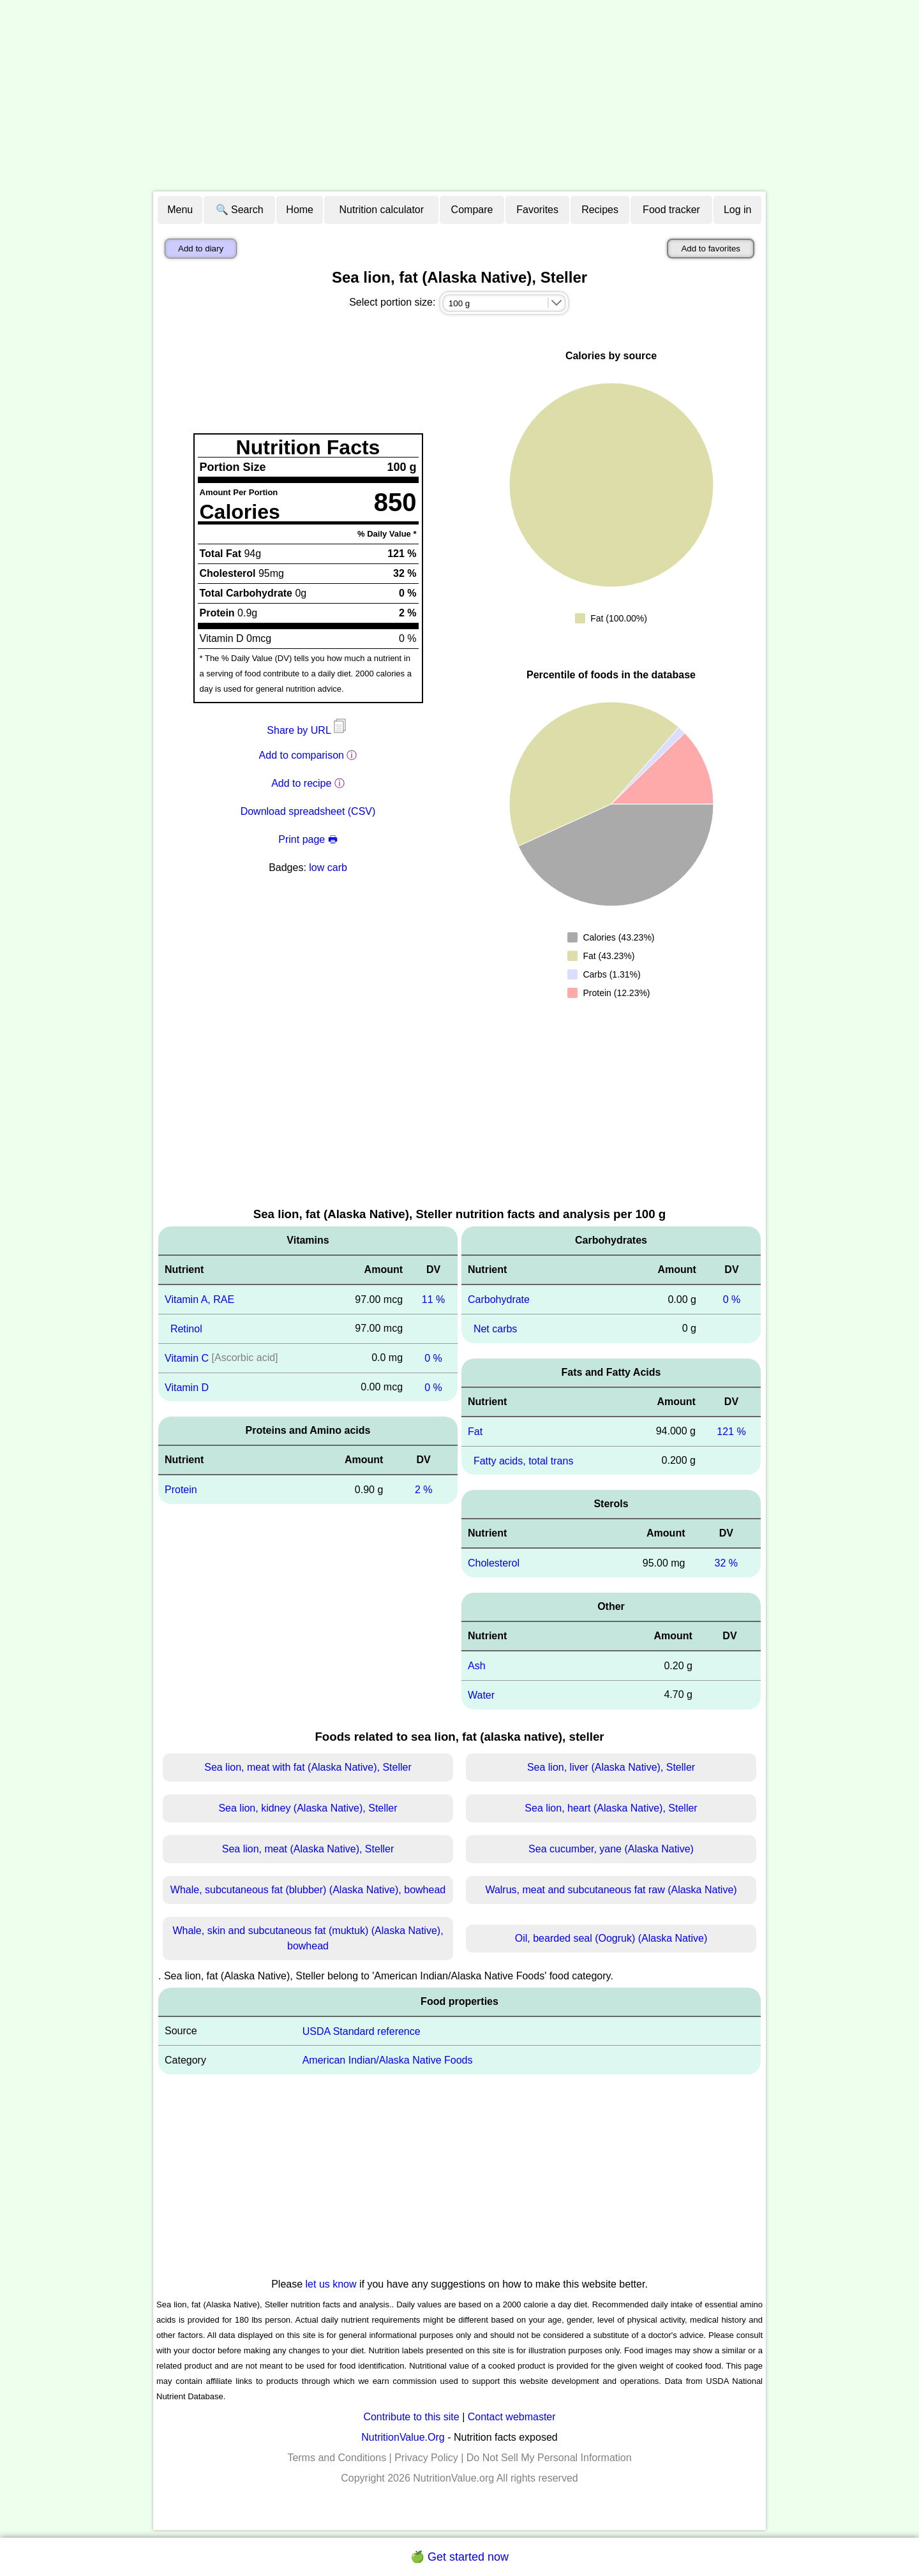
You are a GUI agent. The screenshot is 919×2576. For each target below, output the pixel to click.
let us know (331, 2284)
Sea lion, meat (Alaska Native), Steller (308, 1848)
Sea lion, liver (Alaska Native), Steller (611, 1767)
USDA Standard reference (362, 2030)
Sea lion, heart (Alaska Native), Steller (611, 1808)
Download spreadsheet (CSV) (308, 811)
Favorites (537, 209)
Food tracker (671, 209)
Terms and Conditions (336, 2457)
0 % (433, 1358)
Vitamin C (187, 1358)
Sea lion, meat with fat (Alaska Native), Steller (308, 1767)
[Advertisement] (459, 95)
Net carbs (495, 1328)
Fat (475, 1431)
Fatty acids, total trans (524, 1460)
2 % (424, 1489)
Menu (180, 209)
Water (481, 1695)
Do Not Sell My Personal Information (549, 2457)
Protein (181, 1489)
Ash (477, 1665)
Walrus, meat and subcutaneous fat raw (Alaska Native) (610, 1889)
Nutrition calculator (382, 209)
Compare (472, 209)
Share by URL (307, 730)
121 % (731, 1431)
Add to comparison (301, 755)
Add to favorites (710, 248)
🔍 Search (240, 209)
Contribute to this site (411, 2416)
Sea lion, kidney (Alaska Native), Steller (307, 1808)
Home (299, 209)
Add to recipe (301, 783)
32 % (726, 1563)
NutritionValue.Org (402, 2437)
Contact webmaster (512, 2416)
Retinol (186, 1328)
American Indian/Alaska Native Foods (388, 2060)
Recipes (599, 209)
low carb (328, 867)
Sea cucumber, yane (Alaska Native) (611, 1848)
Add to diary (200, 248)
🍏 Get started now (459, 2556)
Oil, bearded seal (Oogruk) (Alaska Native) (611, 1938)
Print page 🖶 (307, 839)
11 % (433, 1299)
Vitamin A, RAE (199, 1299)
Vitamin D (187, 1386)
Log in (738, 209)
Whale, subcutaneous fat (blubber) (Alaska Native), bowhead (307, 1889)
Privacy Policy (426, 2457)
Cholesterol (493, 1563)
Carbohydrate (499, 1299)
